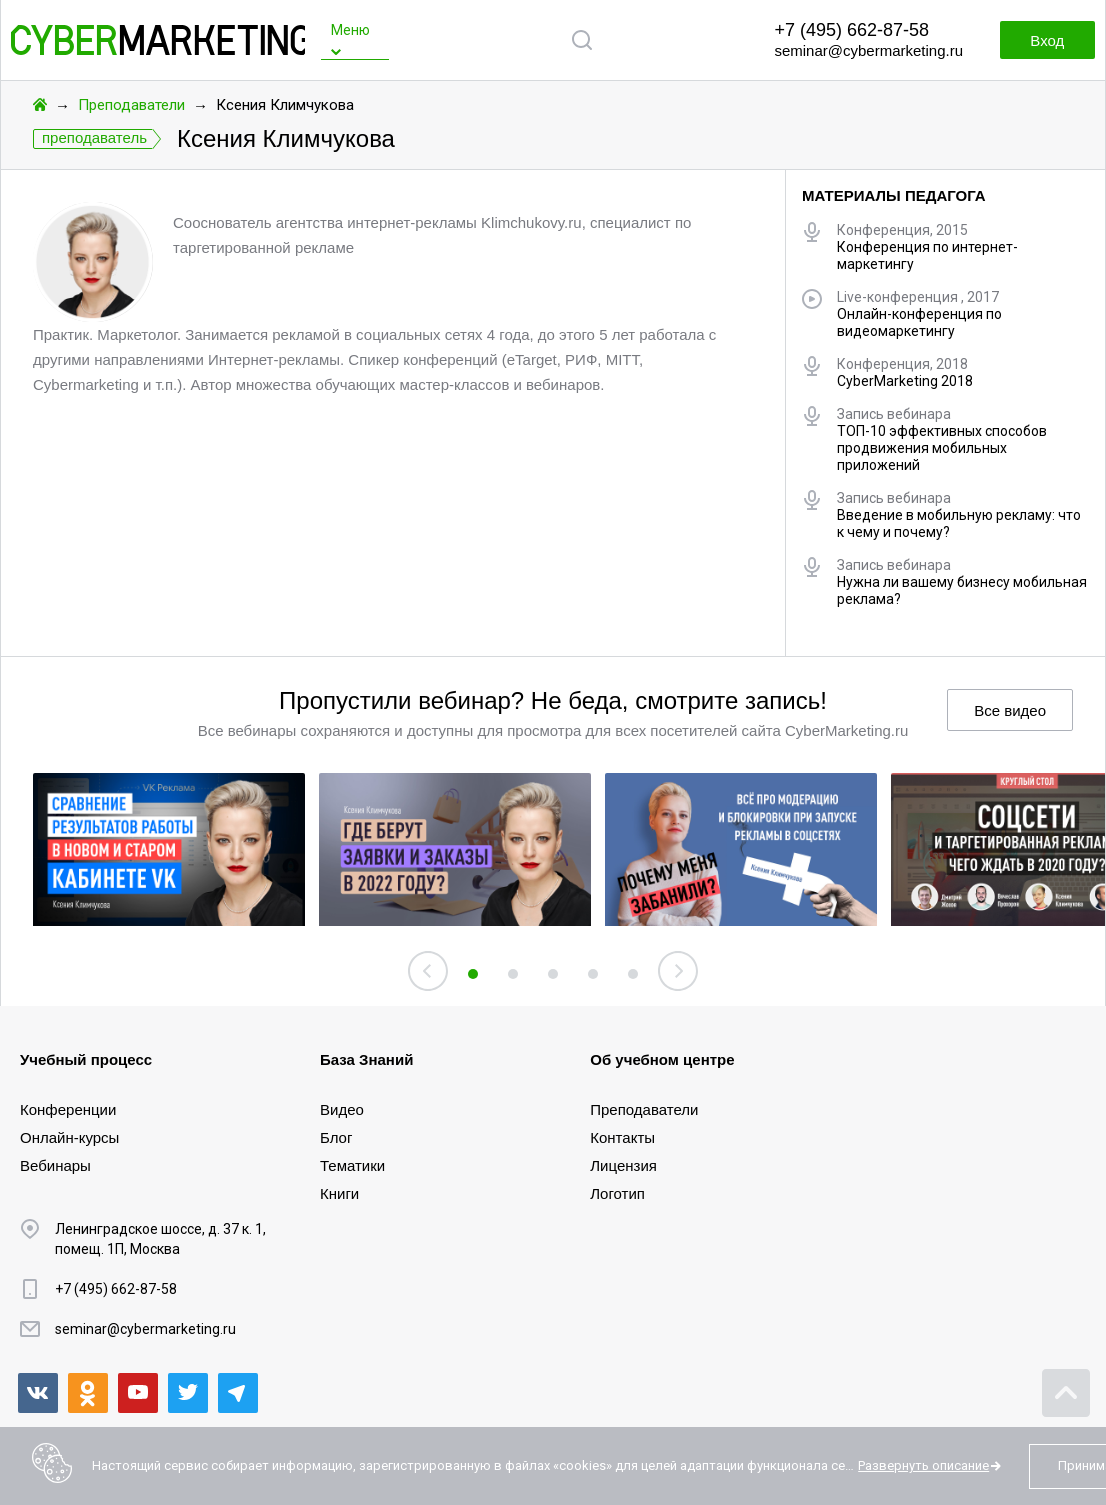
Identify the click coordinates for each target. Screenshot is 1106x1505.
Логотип (617, 1193)
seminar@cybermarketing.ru (868, 50)
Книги (339, 1193)
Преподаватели (131, 105)
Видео (342, 1109)
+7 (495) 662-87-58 (851, 30)
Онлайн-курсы (69, 1137)
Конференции (68, 1109)
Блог (336, 1137)
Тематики (352, 1165)
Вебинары (55, 1165)
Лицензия (623, 1165)
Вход (1046, 40)
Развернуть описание (923, 1465)
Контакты (622, 1137)
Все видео (1010, 710)
